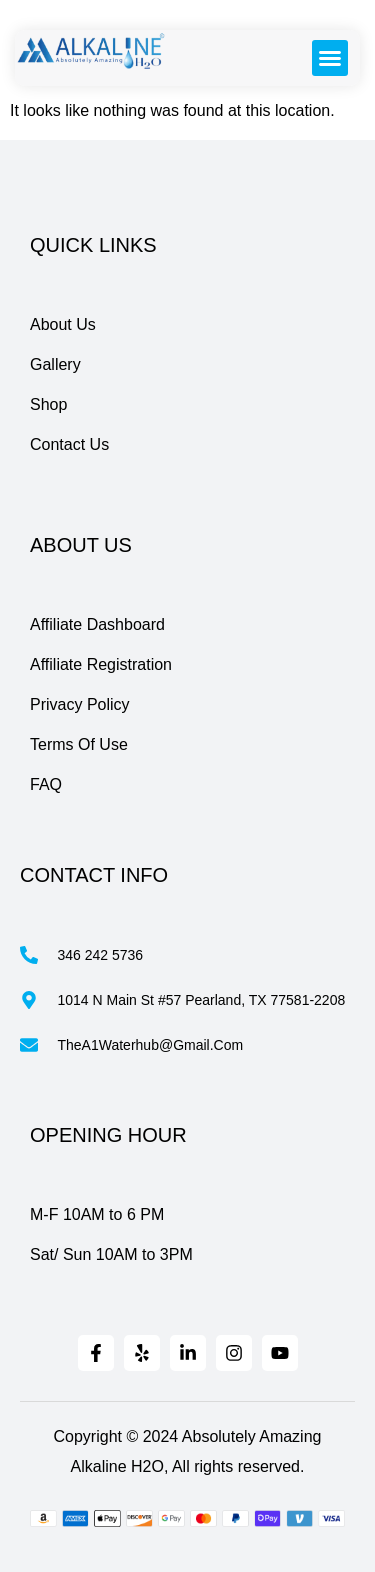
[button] (330, 58)
